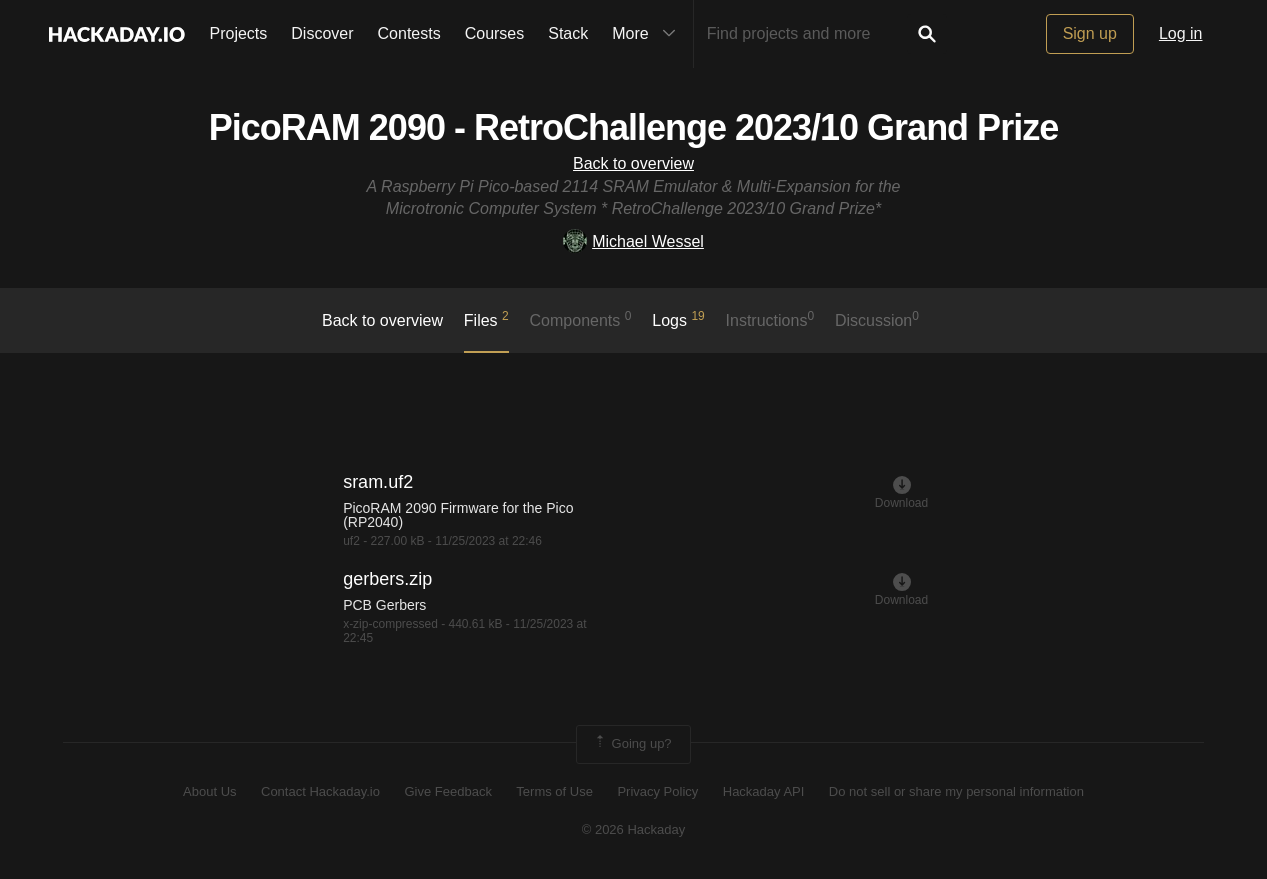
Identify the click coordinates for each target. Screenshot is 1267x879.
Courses (495, 33)
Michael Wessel (633, 241)
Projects (239, 33)
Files (486, 319)
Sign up (1090, 33)
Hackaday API (764, 791)
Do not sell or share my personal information (956, 791)
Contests (409, 33)
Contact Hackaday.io (320, 791)
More (648, 34)
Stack (568, 33)
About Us (209, 791)
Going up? (632, 744)
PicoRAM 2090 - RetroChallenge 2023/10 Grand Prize (633, 127)
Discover (322, 33)
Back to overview (633, 163)
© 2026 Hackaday (634, 829)
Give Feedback (447, 791)
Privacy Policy (657, 791)
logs (678, 319)
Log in (1181, 33)
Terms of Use (554, 791)
